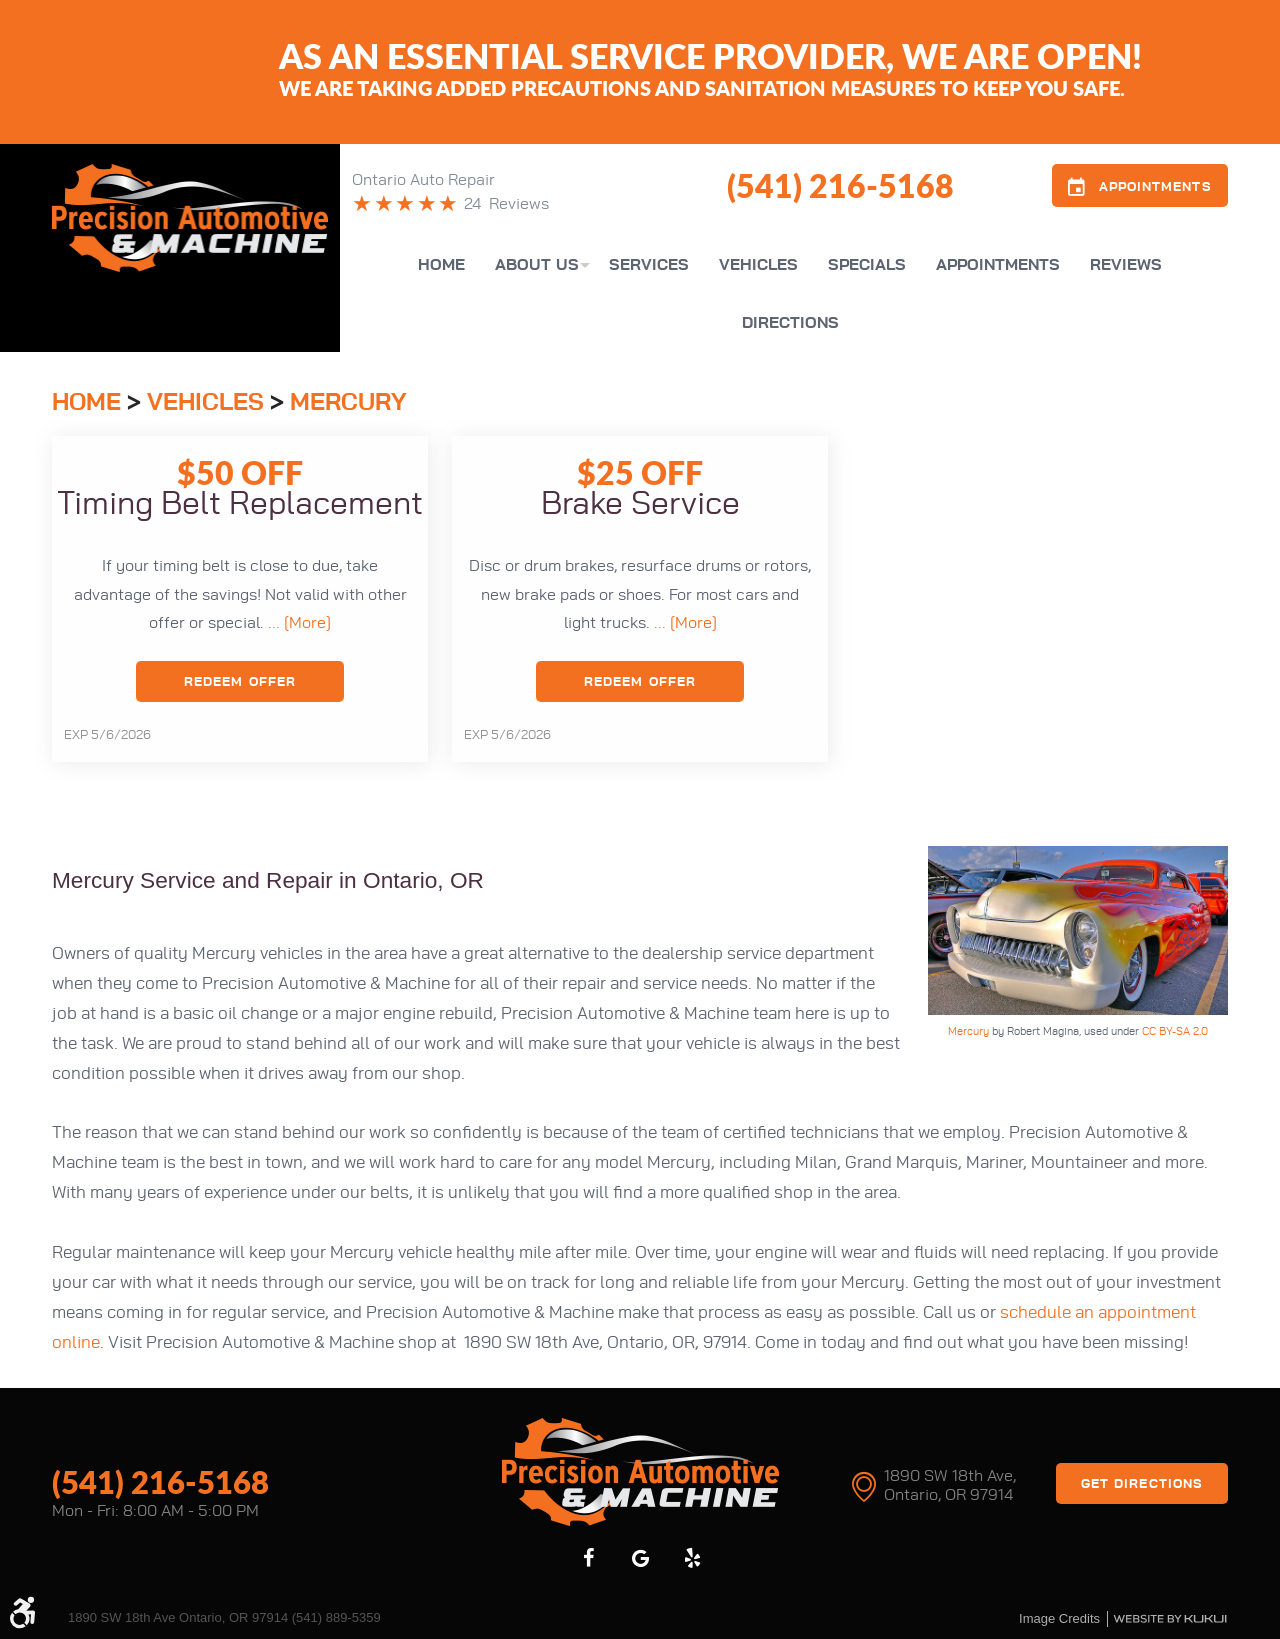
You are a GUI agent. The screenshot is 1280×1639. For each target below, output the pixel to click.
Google (640, 1558)
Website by (1170, 1619)
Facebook (588, 1558)
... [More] (297, 623)
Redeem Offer (239, 682)
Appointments (998, 265)
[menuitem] (441, 265)
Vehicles (758, 265)
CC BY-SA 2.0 (1175, 1031)
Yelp (692, 1558)
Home (441, 265)
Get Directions (1142, 1484)
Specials (867, 265)
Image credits (1059, 1618)
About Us (537, 265)
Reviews (1126, 265)
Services (649, 265)
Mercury (348, 403)
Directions (790, 323)
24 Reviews (506, 204)
